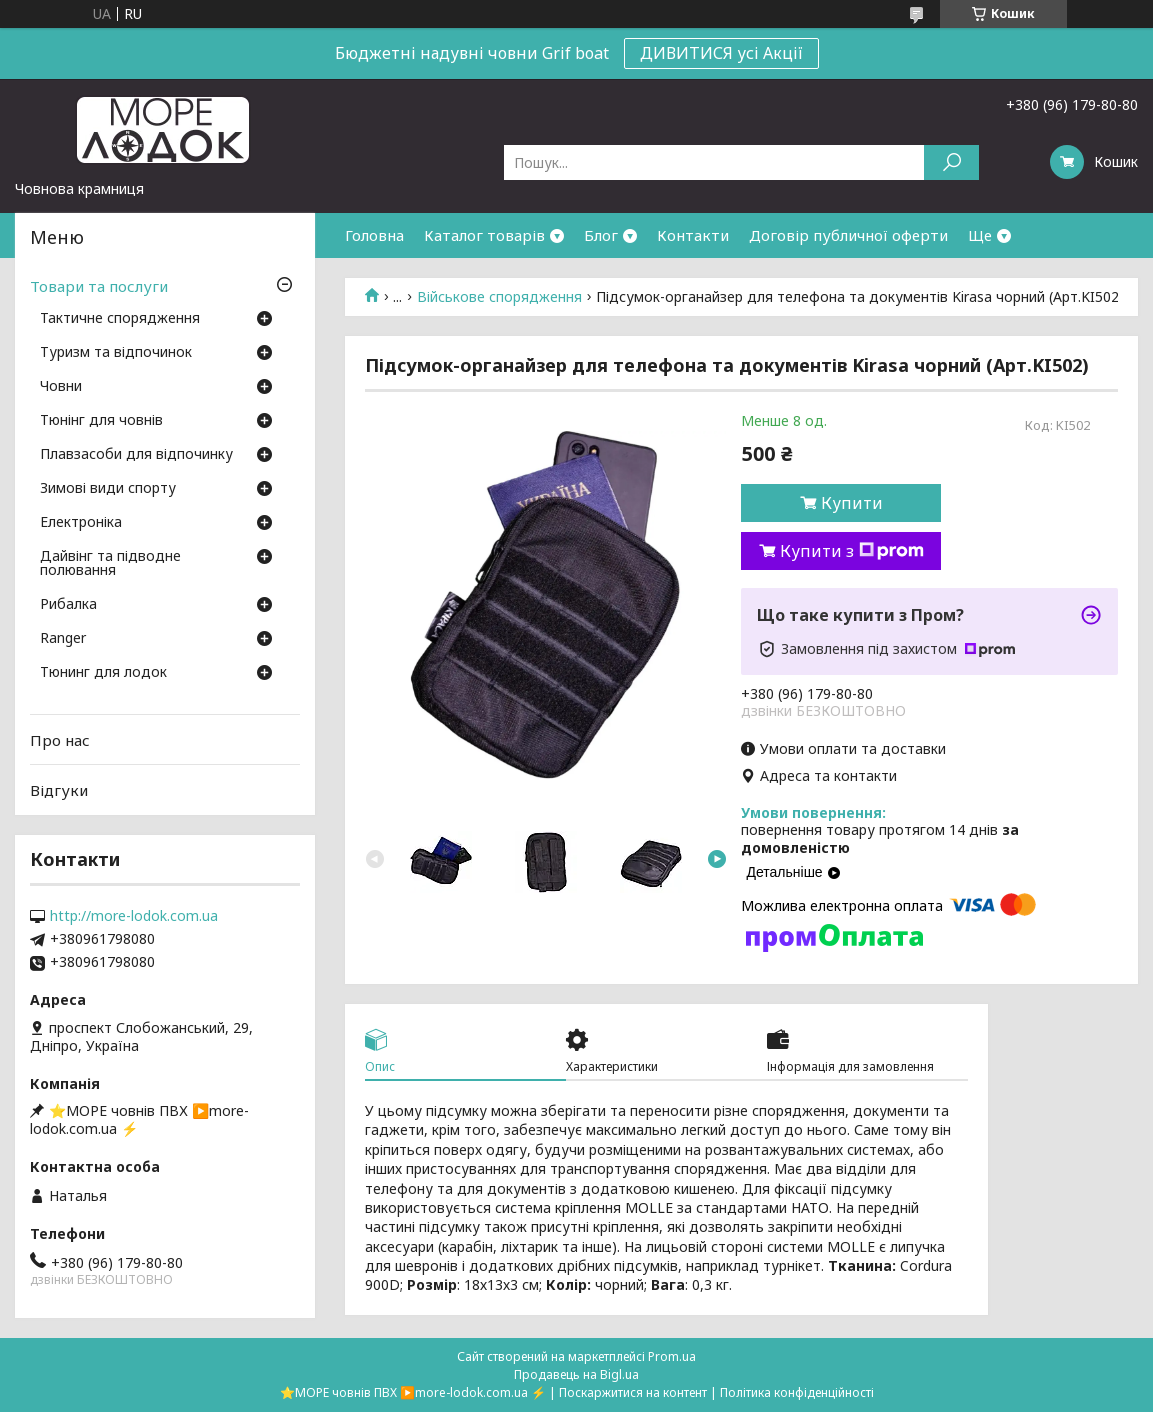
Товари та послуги (99, 286)
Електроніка (81, 523)
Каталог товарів (484, 235)
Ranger (63, 639)
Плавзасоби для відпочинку (136, 455)
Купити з (852, 551)
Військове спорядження (499, 297)
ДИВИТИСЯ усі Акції (721, 53)
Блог (601, 235)
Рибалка (68, 605)
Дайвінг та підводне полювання (110, 564)
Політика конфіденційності (797, 1392)
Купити (852, 503)
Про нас (60, 740)
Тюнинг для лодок (103, 673)
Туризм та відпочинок (116, 353)
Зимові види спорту (108, 489)
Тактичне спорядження (120, 319)
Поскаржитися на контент (633, 1392)
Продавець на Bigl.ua (576, 1374)
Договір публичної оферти (848, 235)
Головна (374, 235)
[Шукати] (951, 162)
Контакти (693, 235)
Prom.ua (672, 1356)
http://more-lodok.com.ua (134, 916)
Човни (61, 387)
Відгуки (59, 790)
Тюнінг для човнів (101, 421)
